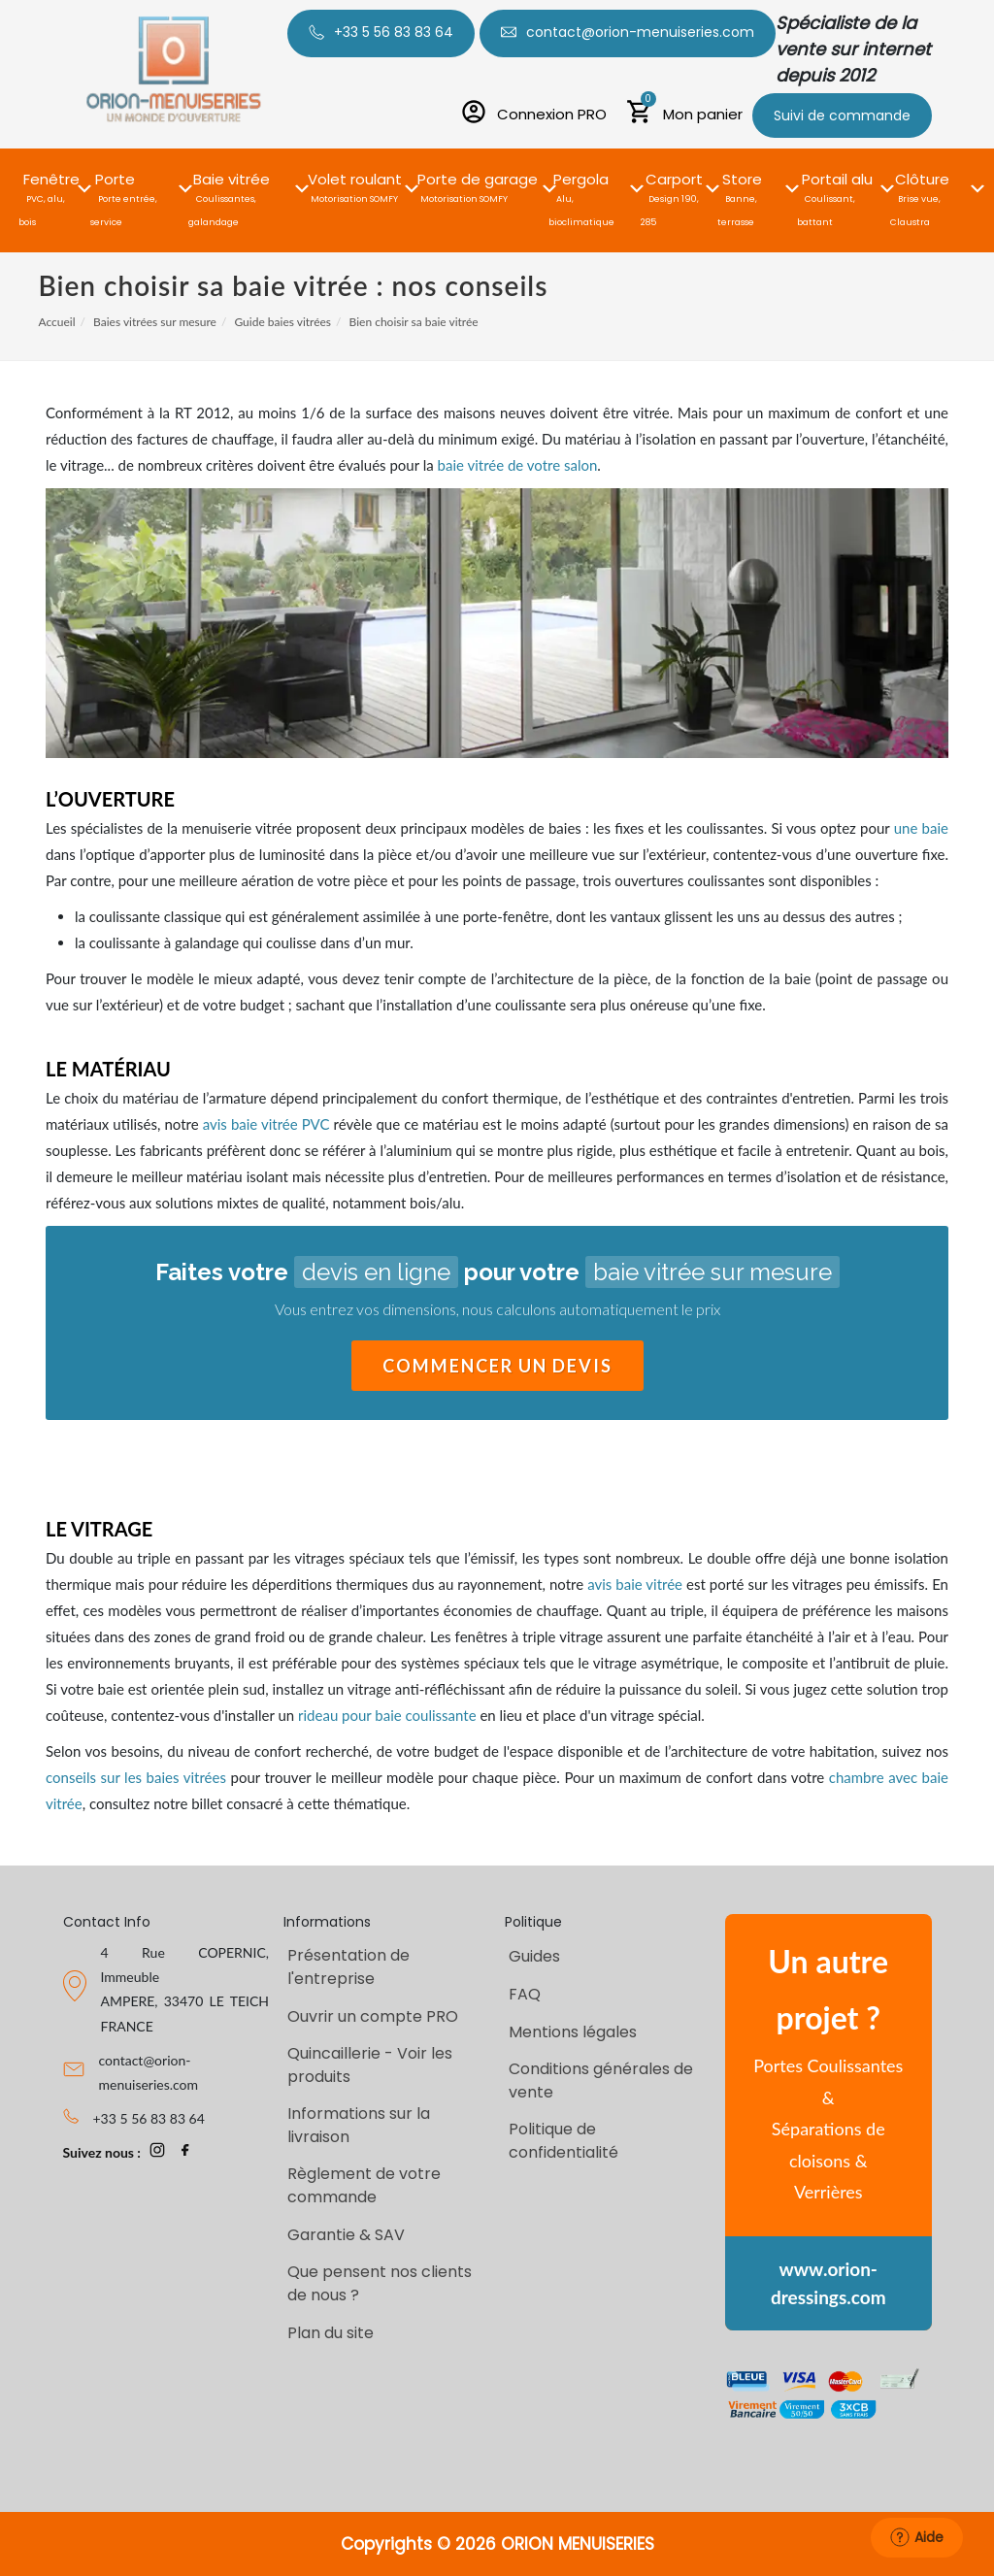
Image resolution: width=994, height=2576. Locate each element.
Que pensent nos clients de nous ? (379, 2283)
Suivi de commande (842, 115)
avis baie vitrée (634, 1584)
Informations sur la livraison (358, 2125)
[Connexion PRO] (533, 114)
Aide (917, 2537)
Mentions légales (573, 2032)
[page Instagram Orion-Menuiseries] (157, 2152)
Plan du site (330, 2333)
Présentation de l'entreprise (348, 1967)
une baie (921, 828)
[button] (51, 177)
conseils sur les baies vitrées (136, 1777)
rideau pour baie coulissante (387, 1715)
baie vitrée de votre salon (518, 465)
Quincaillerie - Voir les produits (369, 2065)
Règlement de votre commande (364, 2185)
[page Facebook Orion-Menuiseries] (185, 2152)
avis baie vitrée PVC (266, 1124)
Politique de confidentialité (563, 2140)
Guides (534, 1956)
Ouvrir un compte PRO (372, 2016)
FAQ (525, 1994)
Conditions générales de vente (601, 2080)
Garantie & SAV (346, 2235)
